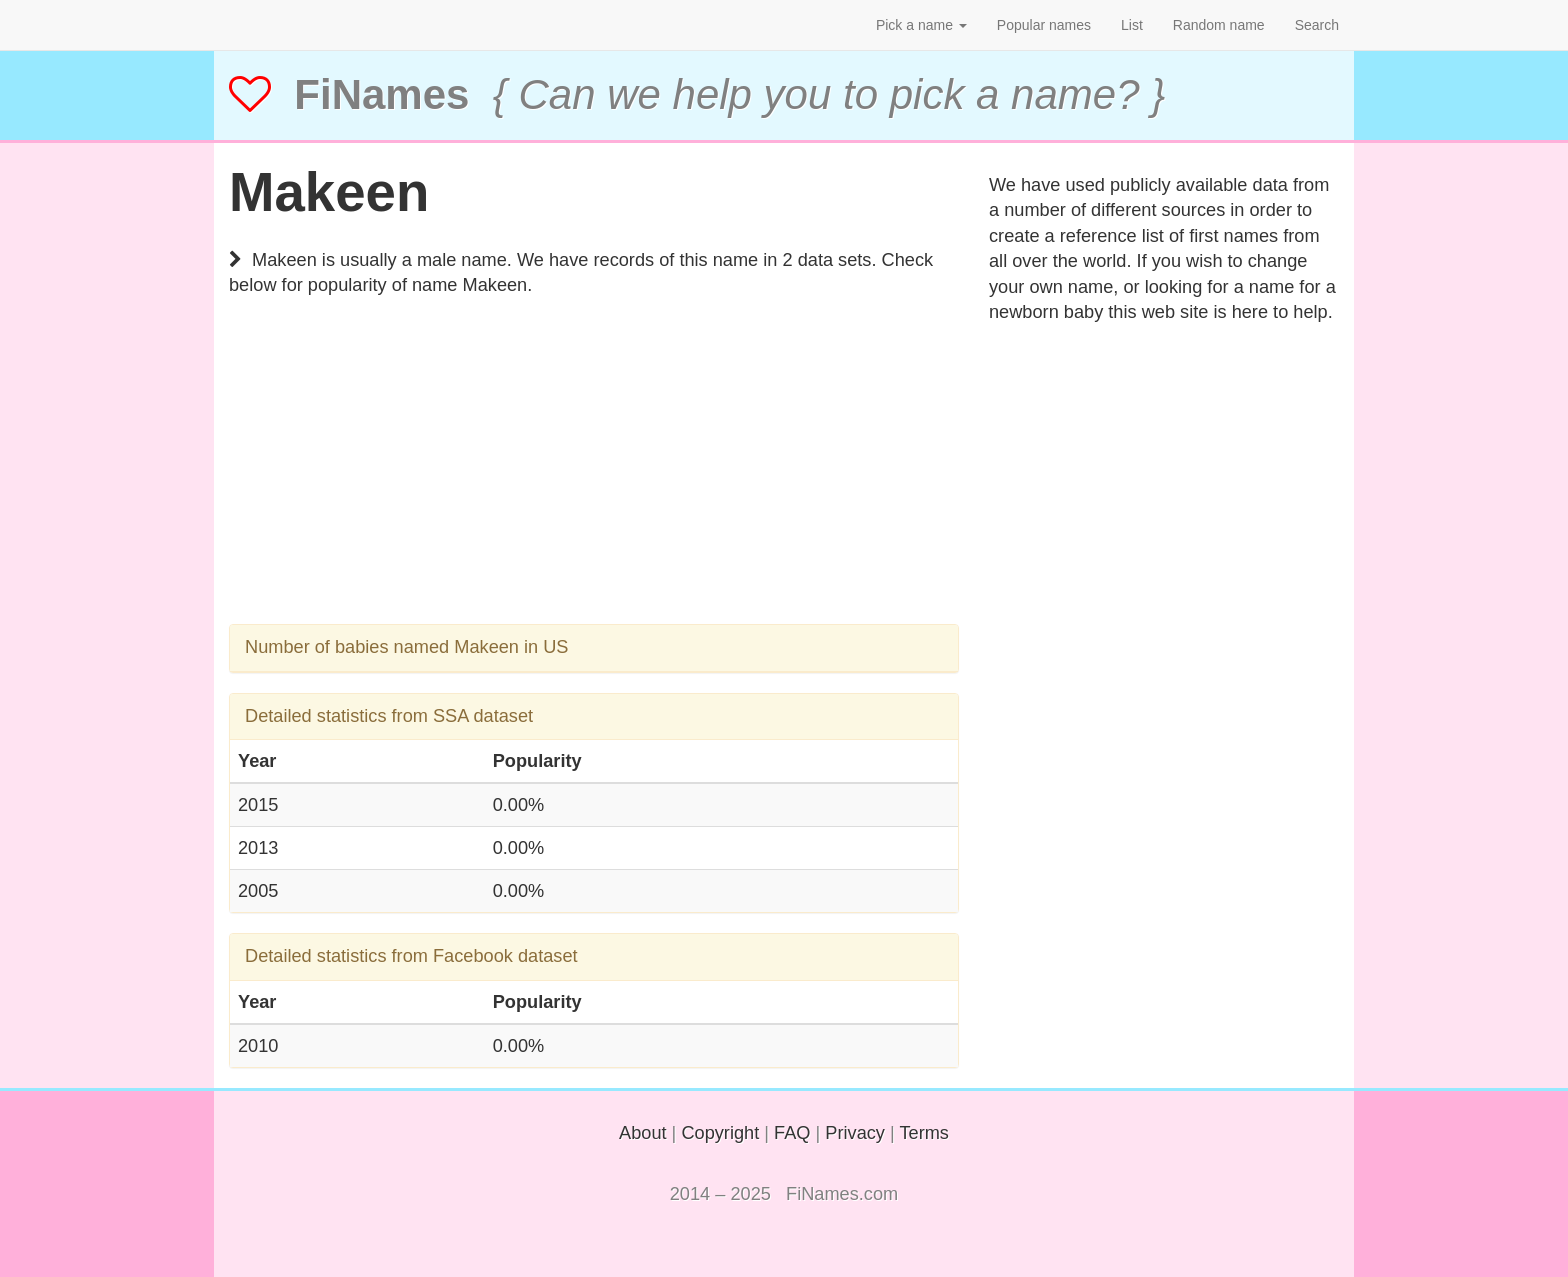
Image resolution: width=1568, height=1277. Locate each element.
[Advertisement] (594, 484)
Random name (1219, 25)
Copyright (720, 1133)
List (1132, 25)
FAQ (792, 1133)
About (643, 1133)
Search (1317, 25)
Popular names (1044, 25)
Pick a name (921, 25)
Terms (924, 1133)
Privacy (855, 1133)
